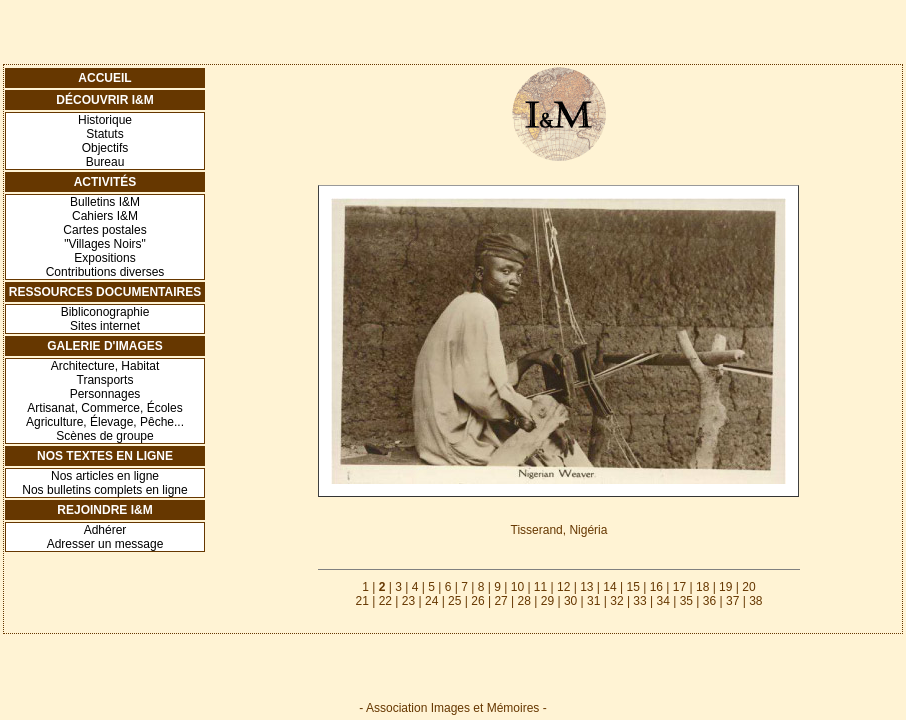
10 (517, 587)
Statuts (104, 134)
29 (547, 601)
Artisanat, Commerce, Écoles (104, 408)
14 (609, 587)
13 (586, 587)
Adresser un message (105, 544)
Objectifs (105, 148)
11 (540, 587)
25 (454, 601)
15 (632, 587)
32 (616, 601)
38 (755, 601)
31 (593, 601)
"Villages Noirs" (105, 244)
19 (725, 587)
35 (686, 601)
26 (477, 601)
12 (563, 587)
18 (702, 587)
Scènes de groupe (104, 436)
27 (500, 601)
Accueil (104, 78)
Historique (105, 120)
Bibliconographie (105, 312)
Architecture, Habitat (105, 366)
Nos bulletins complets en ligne (104, 490)
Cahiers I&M (105, 216)
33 (639, 601)
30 (570, 601)
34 (663, 601)
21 (361, 601)
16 (656, 587)
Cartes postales (104, 230)
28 (524, 601)
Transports (105, 380)
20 (748, 587)
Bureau (105, 162)
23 (408, 601)
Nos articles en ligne (105, 476)
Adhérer (105, 530)
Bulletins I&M (105, 202)
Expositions (104, 258)
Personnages (105, 394)
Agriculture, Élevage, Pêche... (105, 422)
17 (679, 587)
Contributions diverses (105, 272)
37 (732, 601)
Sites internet (105, 326)
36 (709, 601)
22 (385, 601)
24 (431, 601)
